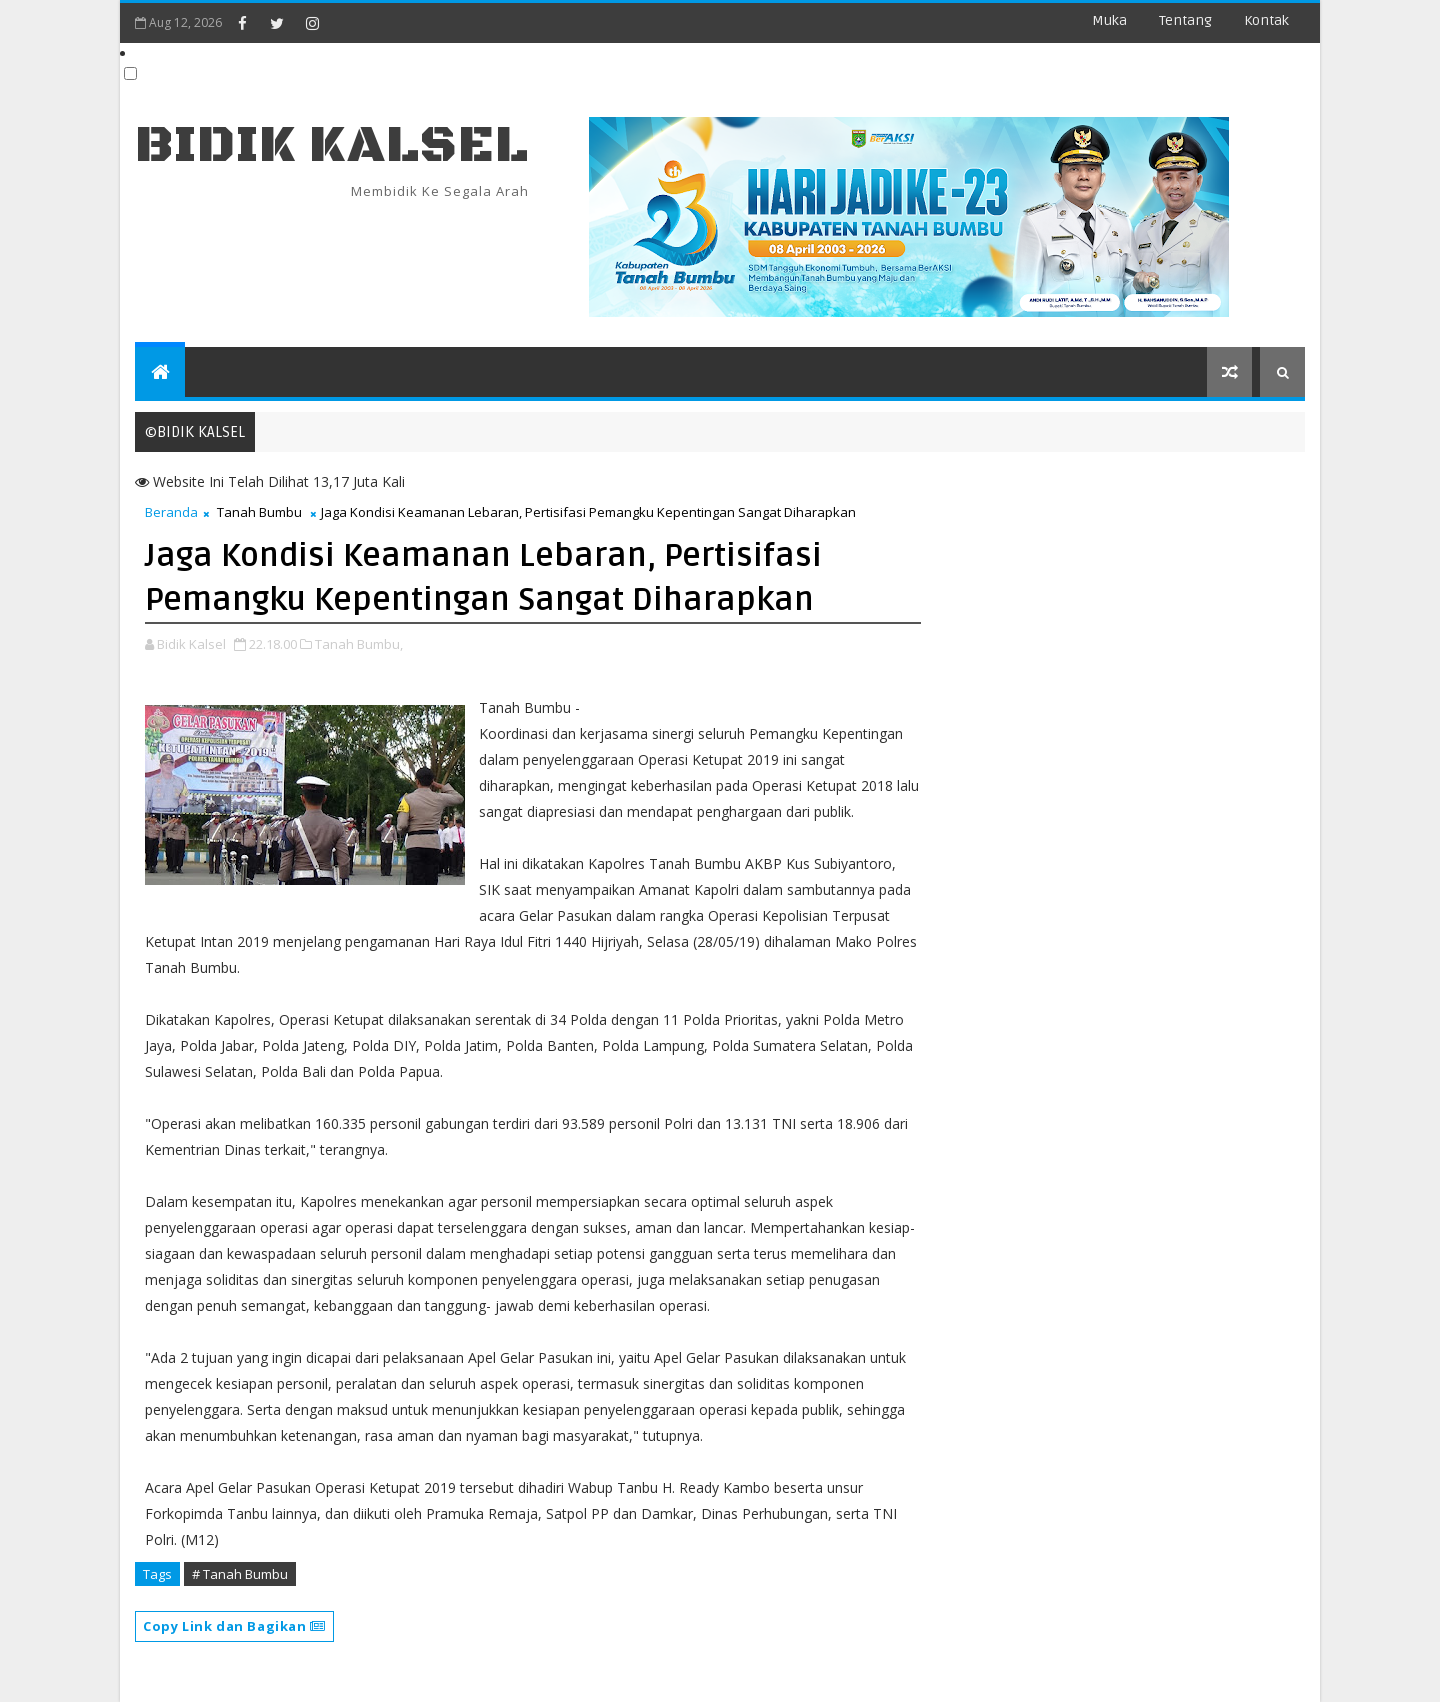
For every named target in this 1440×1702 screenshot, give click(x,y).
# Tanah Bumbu (240, 1574)
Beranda (171, 512)
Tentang (1185, 20)
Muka (1109, 20)
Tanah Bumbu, (359, 644)
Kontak (1266, 20)
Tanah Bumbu (259, 512)
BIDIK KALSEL (332, 145)
